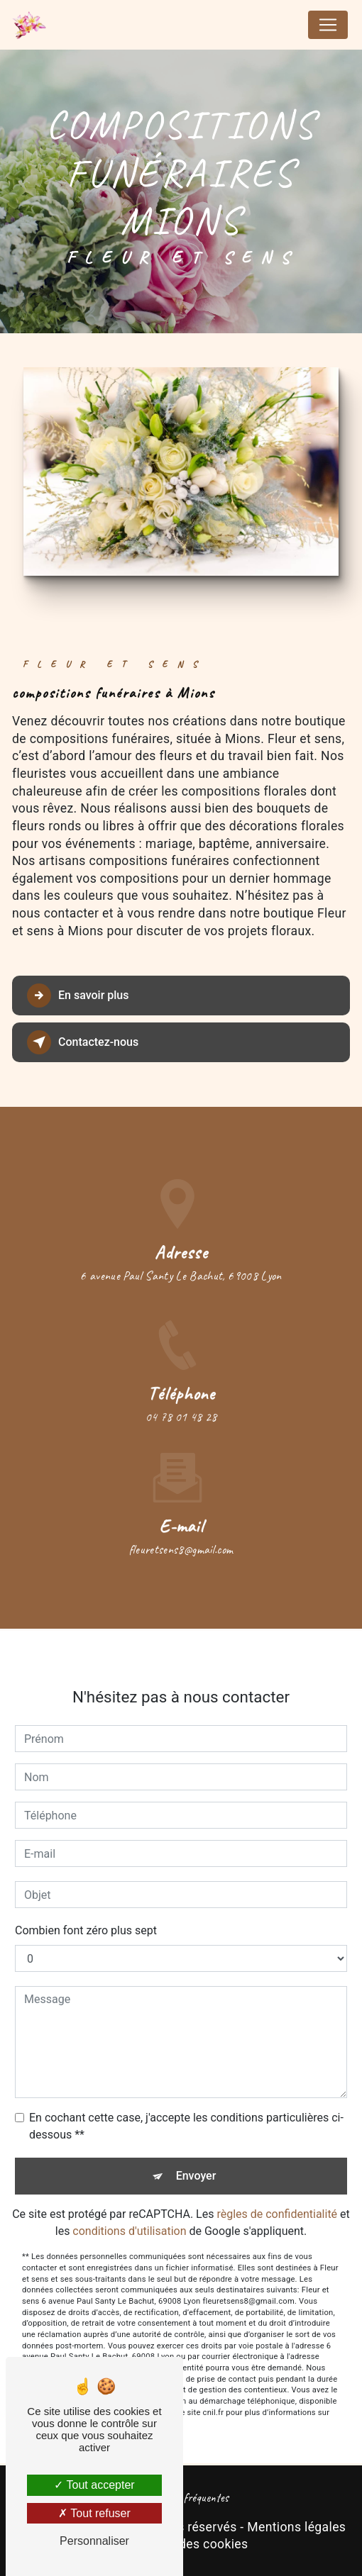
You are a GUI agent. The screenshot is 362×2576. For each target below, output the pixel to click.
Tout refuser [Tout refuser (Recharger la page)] (94, 2513)
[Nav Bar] (328, 25)
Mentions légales (296, 2527)
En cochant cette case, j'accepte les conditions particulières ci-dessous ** (186, 2112)
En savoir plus (77, 995)
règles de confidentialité (276, 2200)
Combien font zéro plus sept (86, 1917)
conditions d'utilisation (129, 2217)
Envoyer (196, 2162)
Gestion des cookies (189, 2544)
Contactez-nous (82, 1042)
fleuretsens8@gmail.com (181, 1535)
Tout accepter (94, 2485)
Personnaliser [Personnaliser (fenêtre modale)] (94, 2541)
